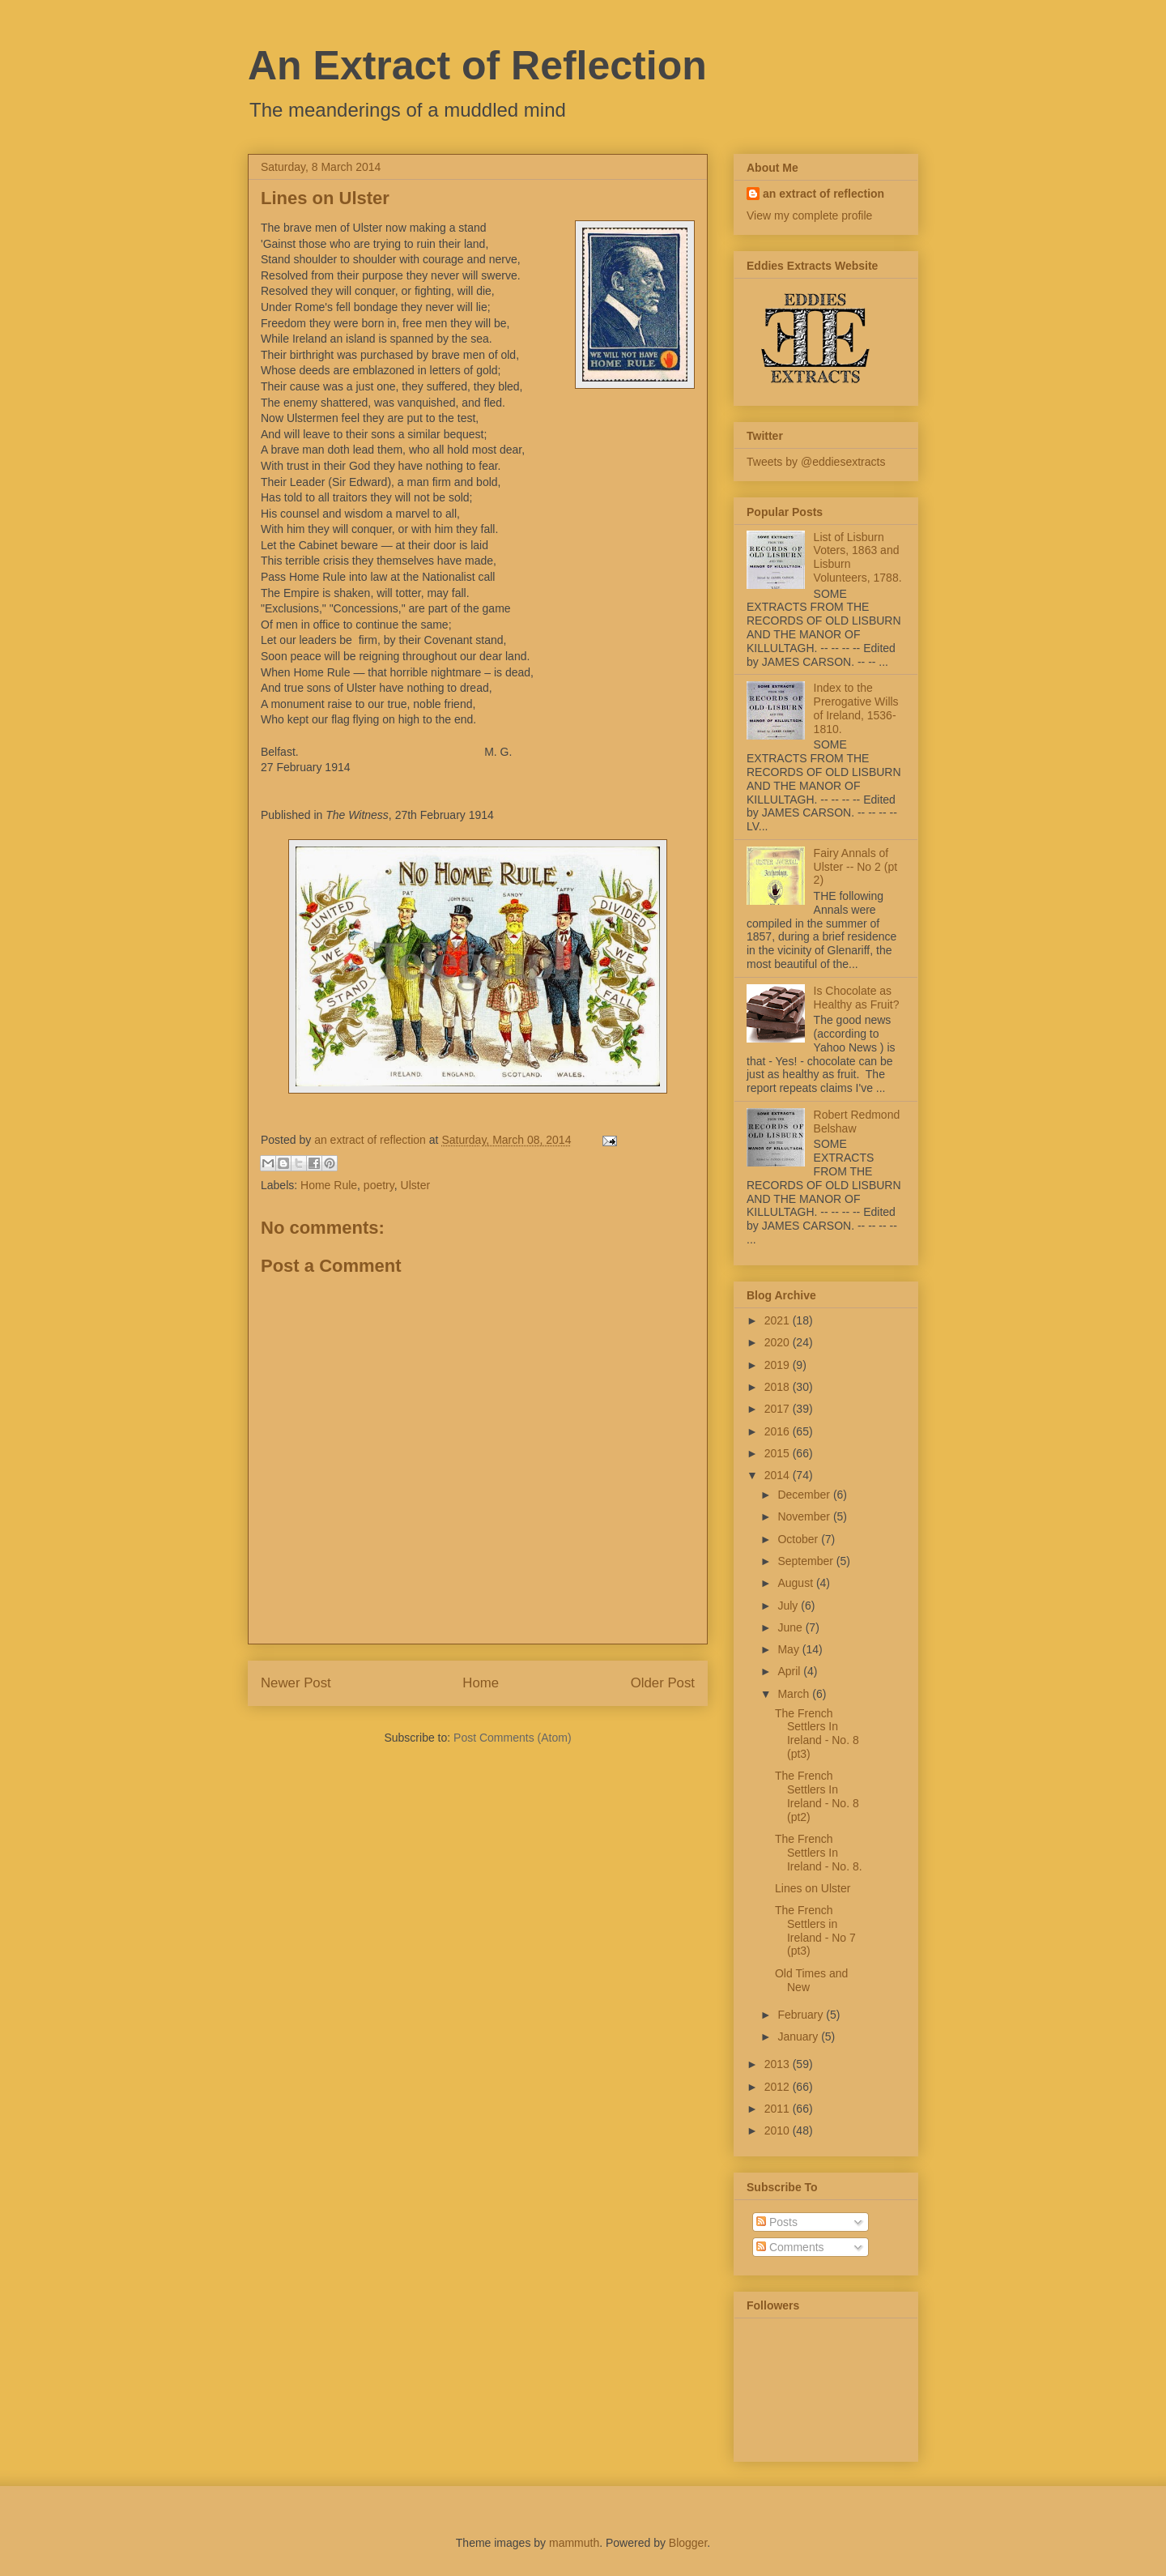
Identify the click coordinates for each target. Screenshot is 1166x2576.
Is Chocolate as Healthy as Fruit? (857, 997)
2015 (778, 1453)
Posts (777, 2222)
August (796, 1582)
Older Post (663, 1683)
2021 (778, 1320)
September (806, 1561)
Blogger (688, 2542)
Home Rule (328, 1185)
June (791, 1627)
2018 (778, 1386)
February (801, 2014)
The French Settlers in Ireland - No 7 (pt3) (815, 1930)
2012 (778, 2086)
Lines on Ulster (812, 1888)
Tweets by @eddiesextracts (816, 461)
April (790, 1671)
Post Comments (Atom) (512, 1737)
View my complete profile (809, 215)
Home (480, 1683)
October (799, 1539)
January (799, 2036)
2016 (778, 1431)
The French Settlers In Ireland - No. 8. (818, 1852)
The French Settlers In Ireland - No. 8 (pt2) (817, 1796)
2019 (778, 1364)
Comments (790, 2247)
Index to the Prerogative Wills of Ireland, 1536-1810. (856, 708)
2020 (778, 1342)
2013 (778, 2064)
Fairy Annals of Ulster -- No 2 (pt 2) (855, 867)
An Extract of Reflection (477, 65)
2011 (778, 2108)
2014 (778, 1475)
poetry (379, 1185)
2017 (778, 1408)
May (789, 1649)
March (794, 1693)
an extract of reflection (823, 193)
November (804, 1516)
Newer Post (296, 1683)
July (789, 1605)
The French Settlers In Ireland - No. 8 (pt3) (817, 1733)
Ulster (416, 1185)
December (804, 1494)
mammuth (574, 2542)
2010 (778, 2130)
